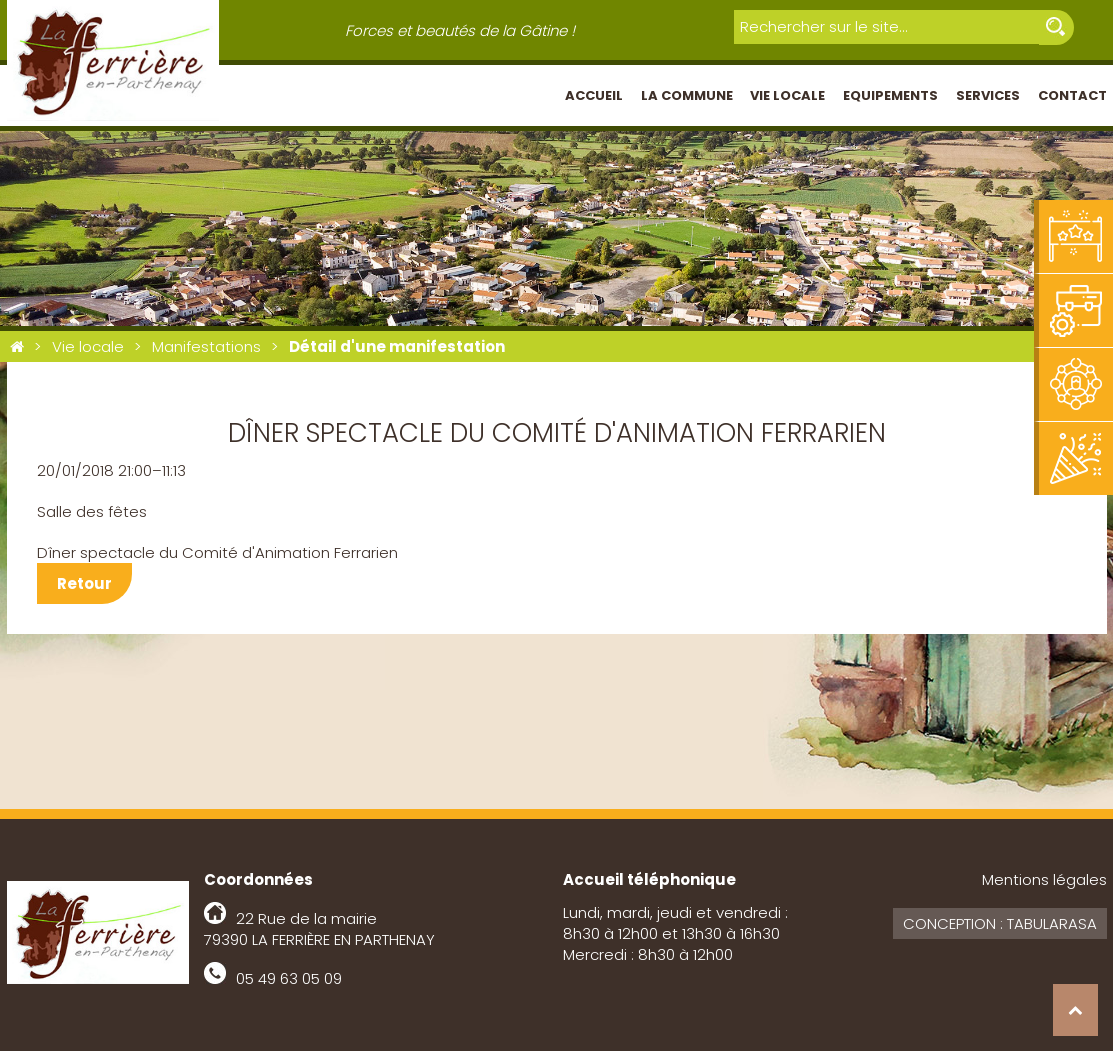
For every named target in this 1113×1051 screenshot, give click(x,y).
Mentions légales (1044, 879)
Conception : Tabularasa (1000, 923)
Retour (84, 583)
